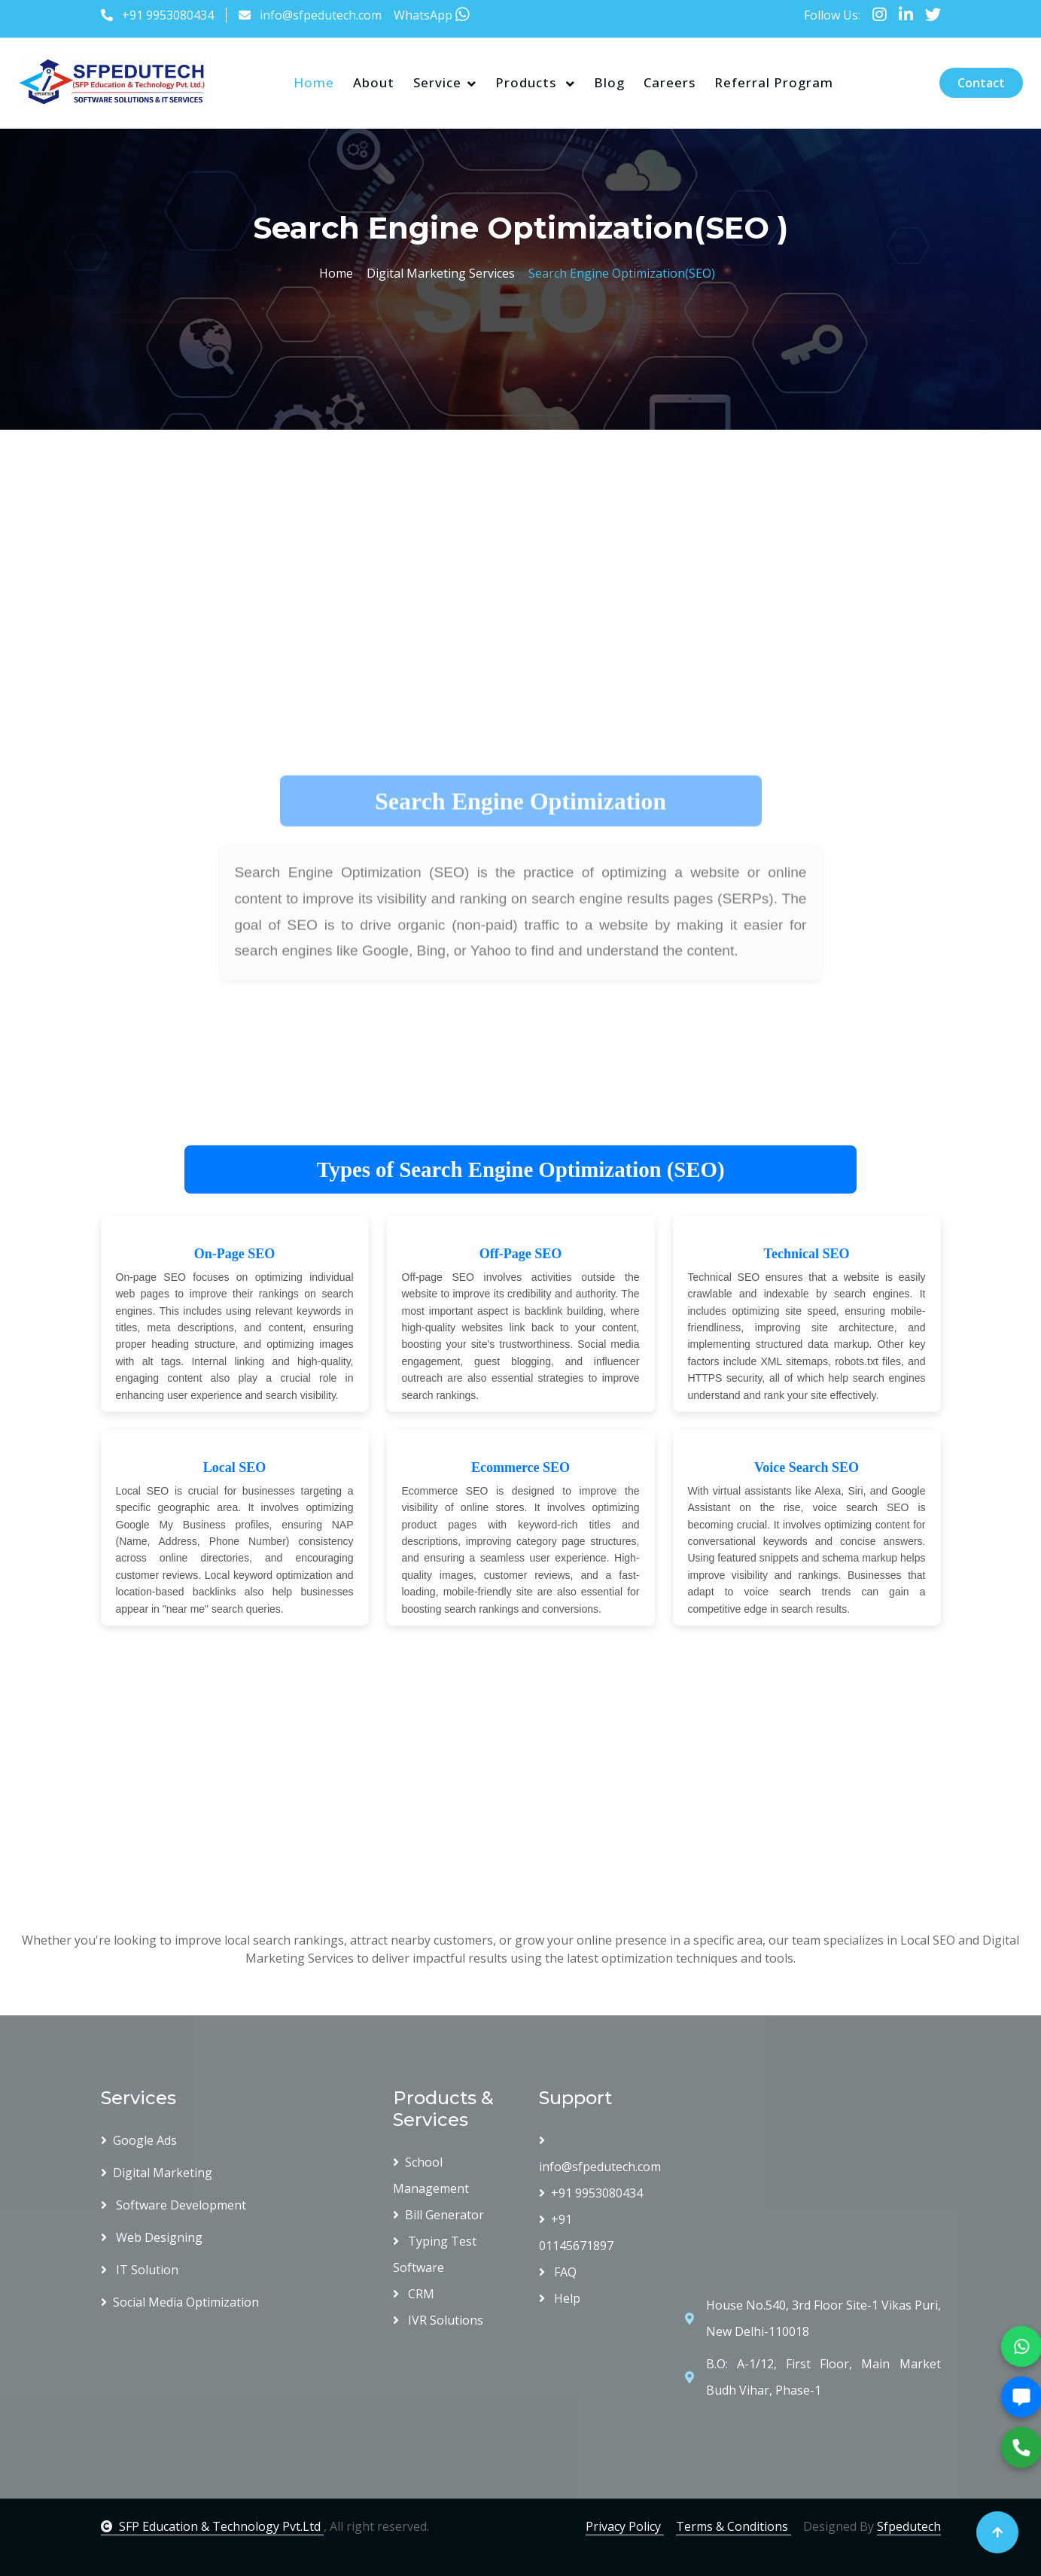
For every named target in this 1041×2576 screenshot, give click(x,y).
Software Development (173, 2205)
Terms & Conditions (733, 2526)
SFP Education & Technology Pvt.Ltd (212, 2526)
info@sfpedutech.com (321, 15)
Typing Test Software (434, 2254)
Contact (981, 83)
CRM (413, 2294)
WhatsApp (432, 15)
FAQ (558, 2272)
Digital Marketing (156, 2172)
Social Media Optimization (180, 2302)
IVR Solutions (438, 2320)
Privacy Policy (625, 2526)
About (373, 82)
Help (559, 2298)
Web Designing (151, 2237)
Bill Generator (438, 2214)
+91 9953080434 (168, 15)
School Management (431, 2175)
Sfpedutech (909, 2526)
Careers (670, 82)
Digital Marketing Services (438, 273)
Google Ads (139, 2140)
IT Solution (139, 2269)
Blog (609, 82)
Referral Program (773, 82)
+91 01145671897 (576, 2232)
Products (527, 82)
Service (437, 82)
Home (314, 82)
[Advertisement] (460, 553)
